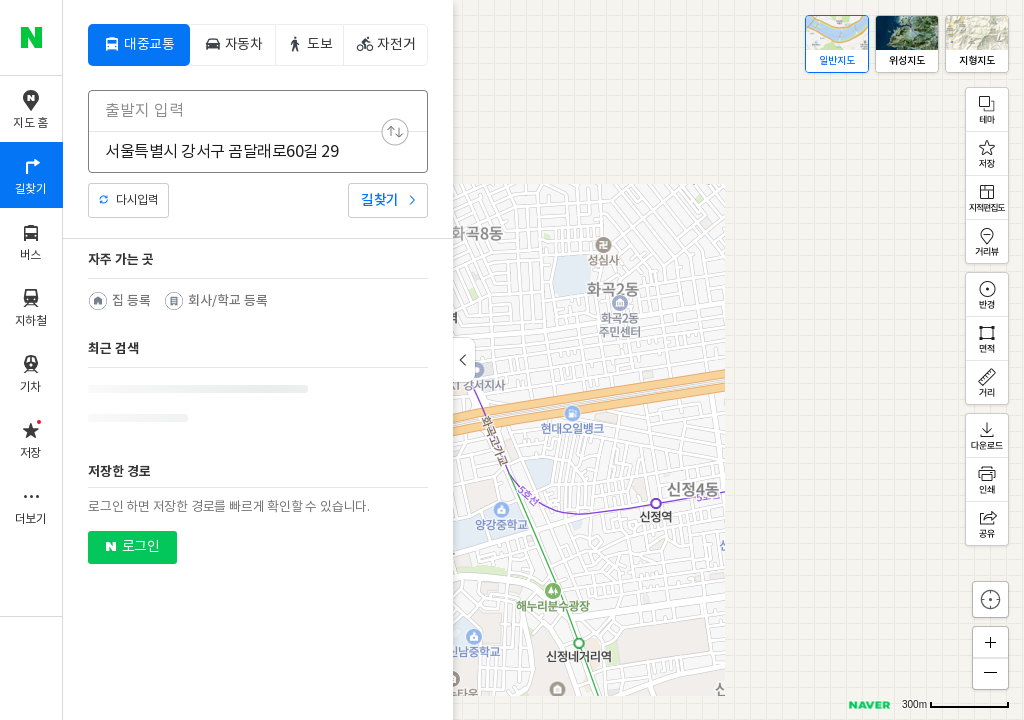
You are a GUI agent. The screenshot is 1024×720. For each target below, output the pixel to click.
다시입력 (137, 200)
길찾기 (380, 200)
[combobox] (245, 111)
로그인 (140, 546)
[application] (543, 360)
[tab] (139, 45)
